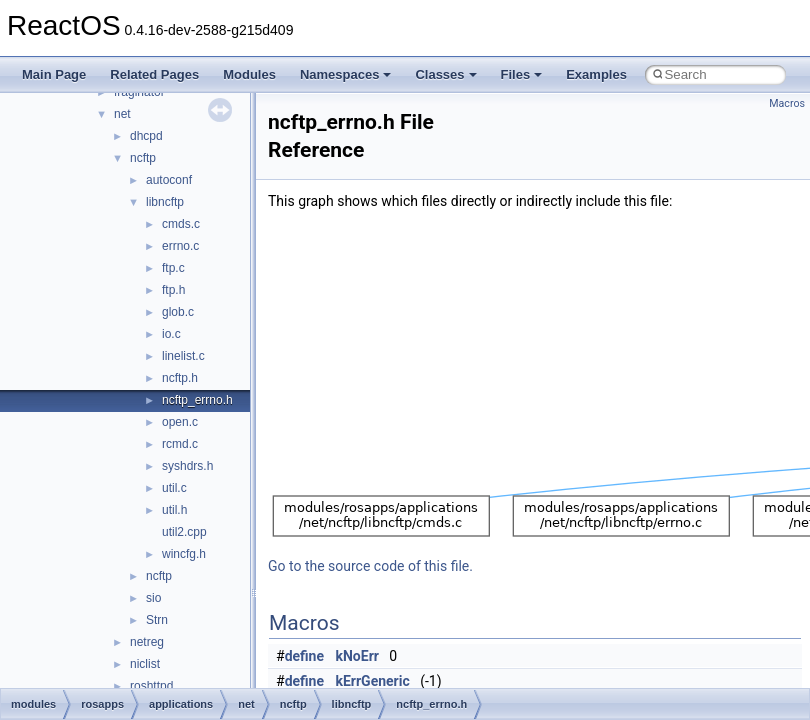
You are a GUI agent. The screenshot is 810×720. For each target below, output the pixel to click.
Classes (445, 74)
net (122, 114)
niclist (145, 664)
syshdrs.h (187, 466)
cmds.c (181, 224)
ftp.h (173, 290)
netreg (147, 642)
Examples (596, 74)
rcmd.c (180, 444)
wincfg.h (184, 554)
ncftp (143, 158)
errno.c (180, 246)
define (304, 656)
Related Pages (154, 74)
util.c (174, 488)
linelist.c (183, 356)
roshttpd (151, 686)
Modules (249, 74)
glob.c (178, 312)
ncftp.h (180, 378)
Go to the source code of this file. (370, 566)
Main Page (54, 74)
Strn (157, 620)
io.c (171, 334)
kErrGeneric (373, 681)
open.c (180, 422)
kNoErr (357, 656)
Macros (787, 103)
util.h (174, 510)
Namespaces (346, 74)
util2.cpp (184, 532)
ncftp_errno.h (197, 400)
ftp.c (173, 268)
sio (153, 598)
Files (522, 74)
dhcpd (146, 136)
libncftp (165, 202)
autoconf (169, 180)
